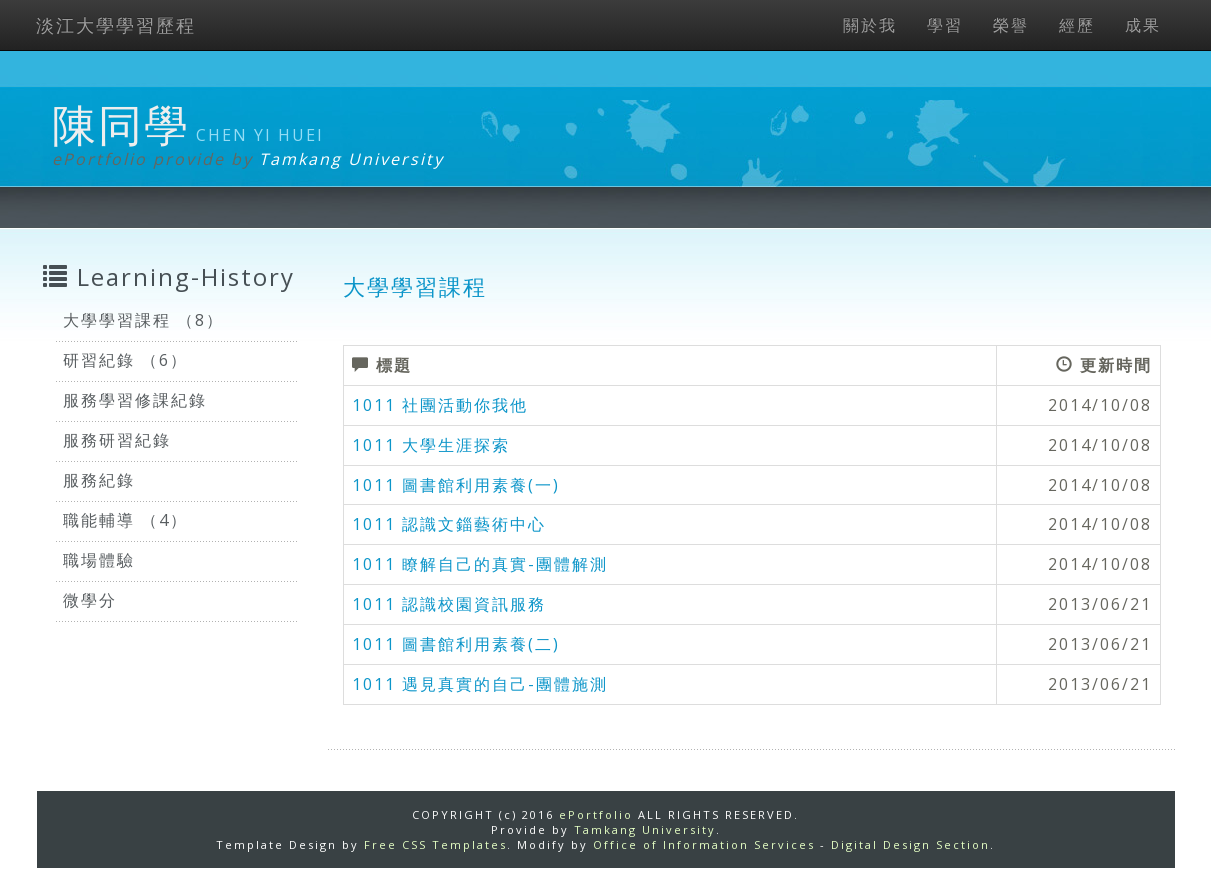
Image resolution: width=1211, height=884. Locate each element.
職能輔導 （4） (125, 520)
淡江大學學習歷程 (116, 25)
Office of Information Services (704, 844)
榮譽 (1011, 25)
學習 (945, 25)
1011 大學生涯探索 (431, 445)
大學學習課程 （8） (143, 320)
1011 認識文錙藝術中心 (449, 524)
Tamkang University (351, 159)
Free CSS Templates (435, 844)
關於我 (870, 25)
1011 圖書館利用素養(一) (456, 485)
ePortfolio (596, 814)
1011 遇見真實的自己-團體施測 (480, 684)
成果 (1143, 25)
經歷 (1077, 25)
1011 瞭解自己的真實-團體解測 (480, 564)
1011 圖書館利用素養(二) (456, 644)
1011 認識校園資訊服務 (449, 604)
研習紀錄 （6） (125, 360)
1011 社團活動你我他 (440, 405)
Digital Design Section (910, 844)
